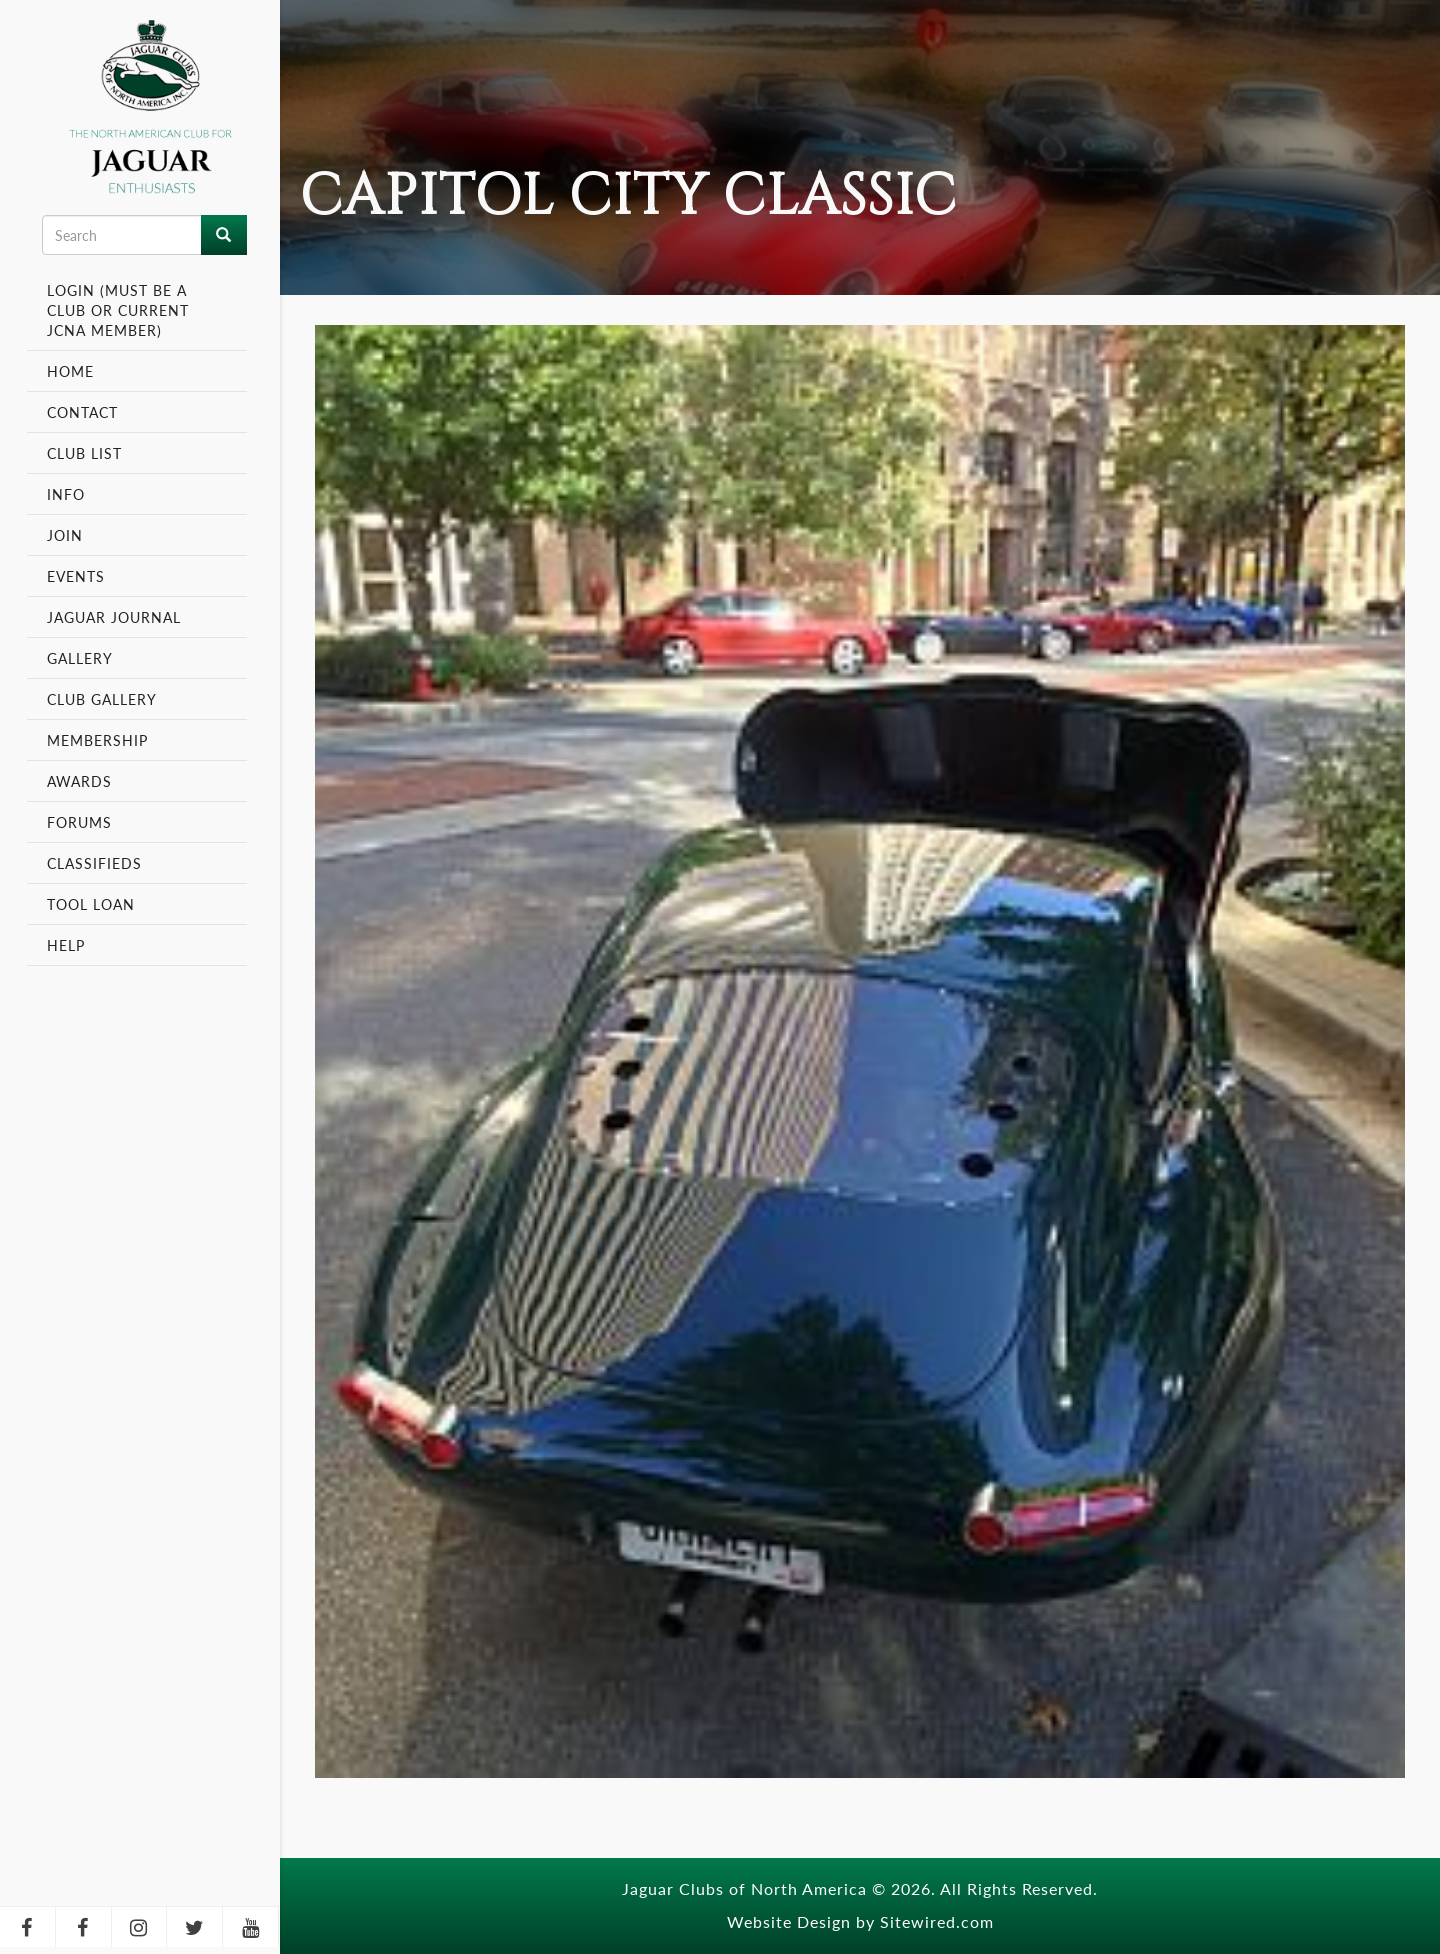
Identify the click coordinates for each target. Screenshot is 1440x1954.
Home (70, 371)
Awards (79, 781)
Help (66, 945)
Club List (84, 453)
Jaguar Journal (114, 617)
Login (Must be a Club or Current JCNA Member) (118, 310)
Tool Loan (91, 904)
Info (68, 494)
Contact (82, 412)
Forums (79, 822)
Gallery (80, 658)
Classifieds (94, 863)
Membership (100, 740)
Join (65, 535)
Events (78, 576)
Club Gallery (102, 699)
